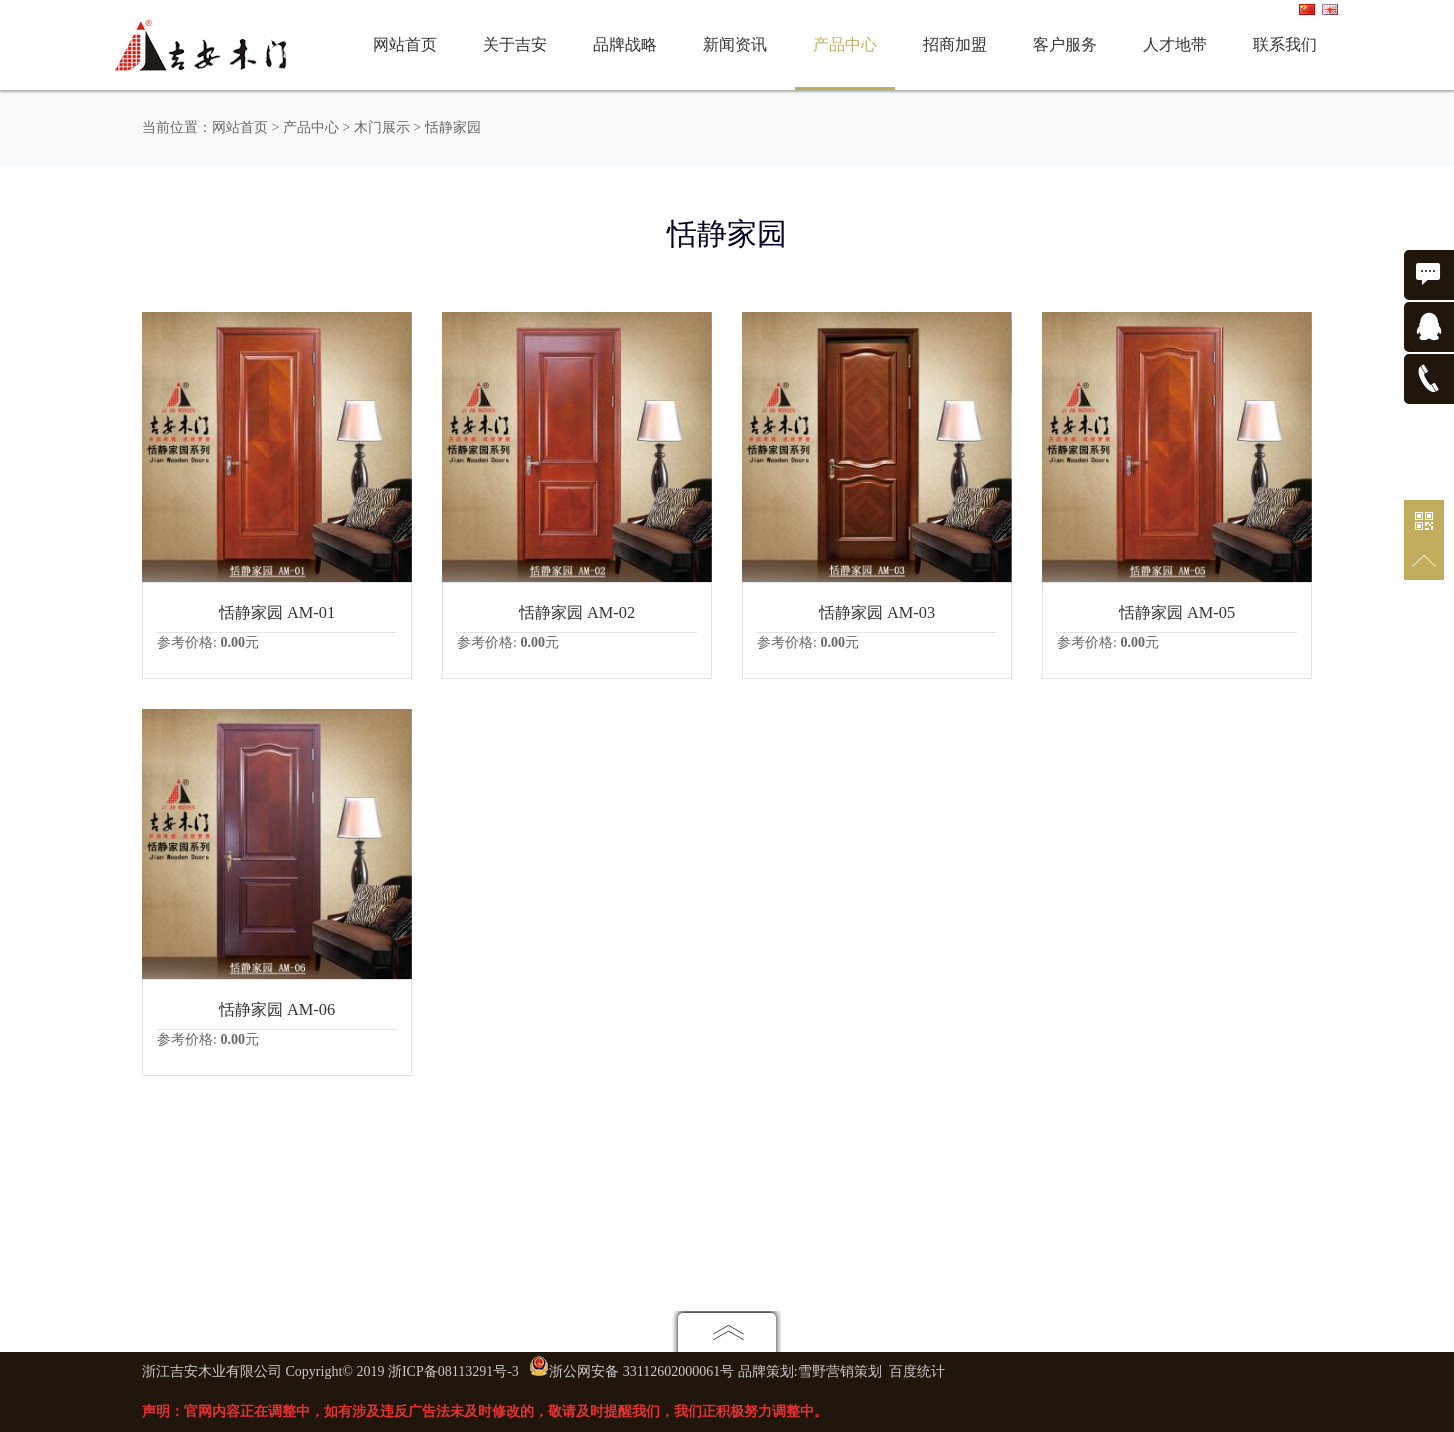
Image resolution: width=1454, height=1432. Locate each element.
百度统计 (917, 1371)
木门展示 (382, 127)
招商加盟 (955, 44)
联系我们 (1285, 44)
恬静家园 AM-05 (1177, 612)
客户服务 (1065, 44)
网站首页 (405, 44)
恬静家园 (453, 127)
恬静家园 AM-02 (577, 612)
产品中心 (845, 44)
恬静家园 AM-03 (877, 612)
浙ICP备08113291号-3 (453, 1371)
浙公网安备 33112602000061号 (641, 1371)
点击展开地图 (727, 1331)
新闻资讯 (735, 44)
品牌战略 (625, 44)
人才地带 (1175, 44)
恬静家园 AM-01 (277, 612)
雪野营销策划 (840, 1371)
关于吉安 (515, 44)
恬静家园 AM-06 (277, 1009)
